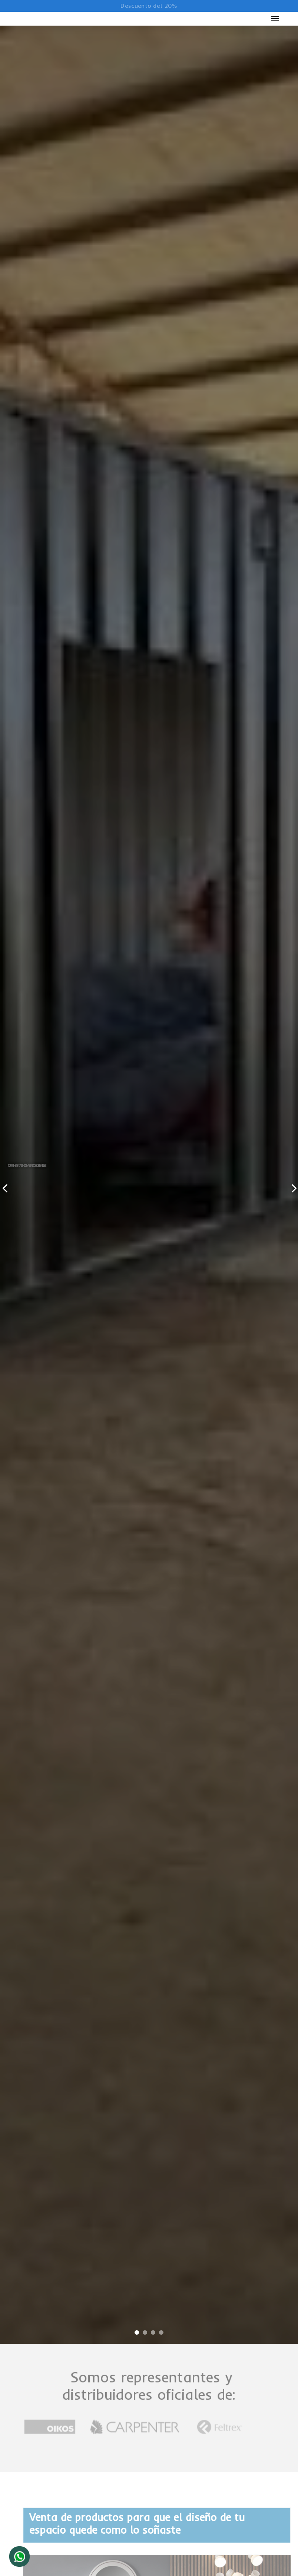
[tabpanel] (149, 1185)
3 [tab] (153, 2335)
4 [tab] (161, 2335)
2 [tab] (145, 2335)
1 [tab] (137, 2335)
